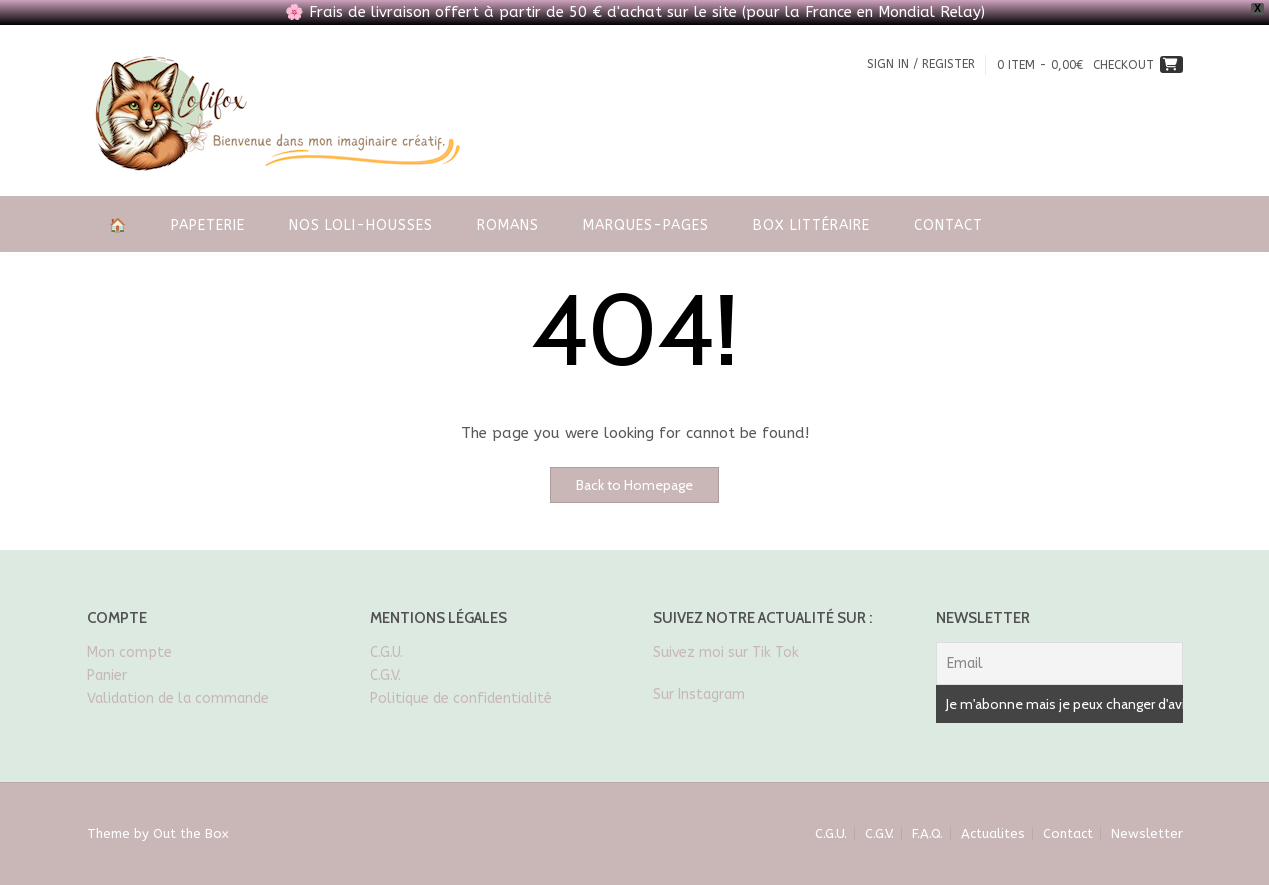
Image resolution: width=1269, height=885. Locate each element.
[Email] (1059, 663)
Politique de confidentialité (461, 698)
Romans (508, 225)
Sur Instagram (699, 694)
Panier (107, 675)
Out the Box (191, 833)
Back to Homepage (634, 485)
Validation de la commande (178, 698)
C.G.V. (385, 675)
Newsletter (1147, 833)
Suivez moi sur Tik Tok (728, 652)
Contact (948, 225)
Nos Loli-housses (361, 225)
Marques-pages (646, 225)
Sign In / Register (921, 64)
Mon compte (129, 652)
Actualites (993, 833)
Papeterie (208, 225)
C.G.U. (386, 652)
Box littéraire (811, 225)
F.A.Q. (927, 833)
